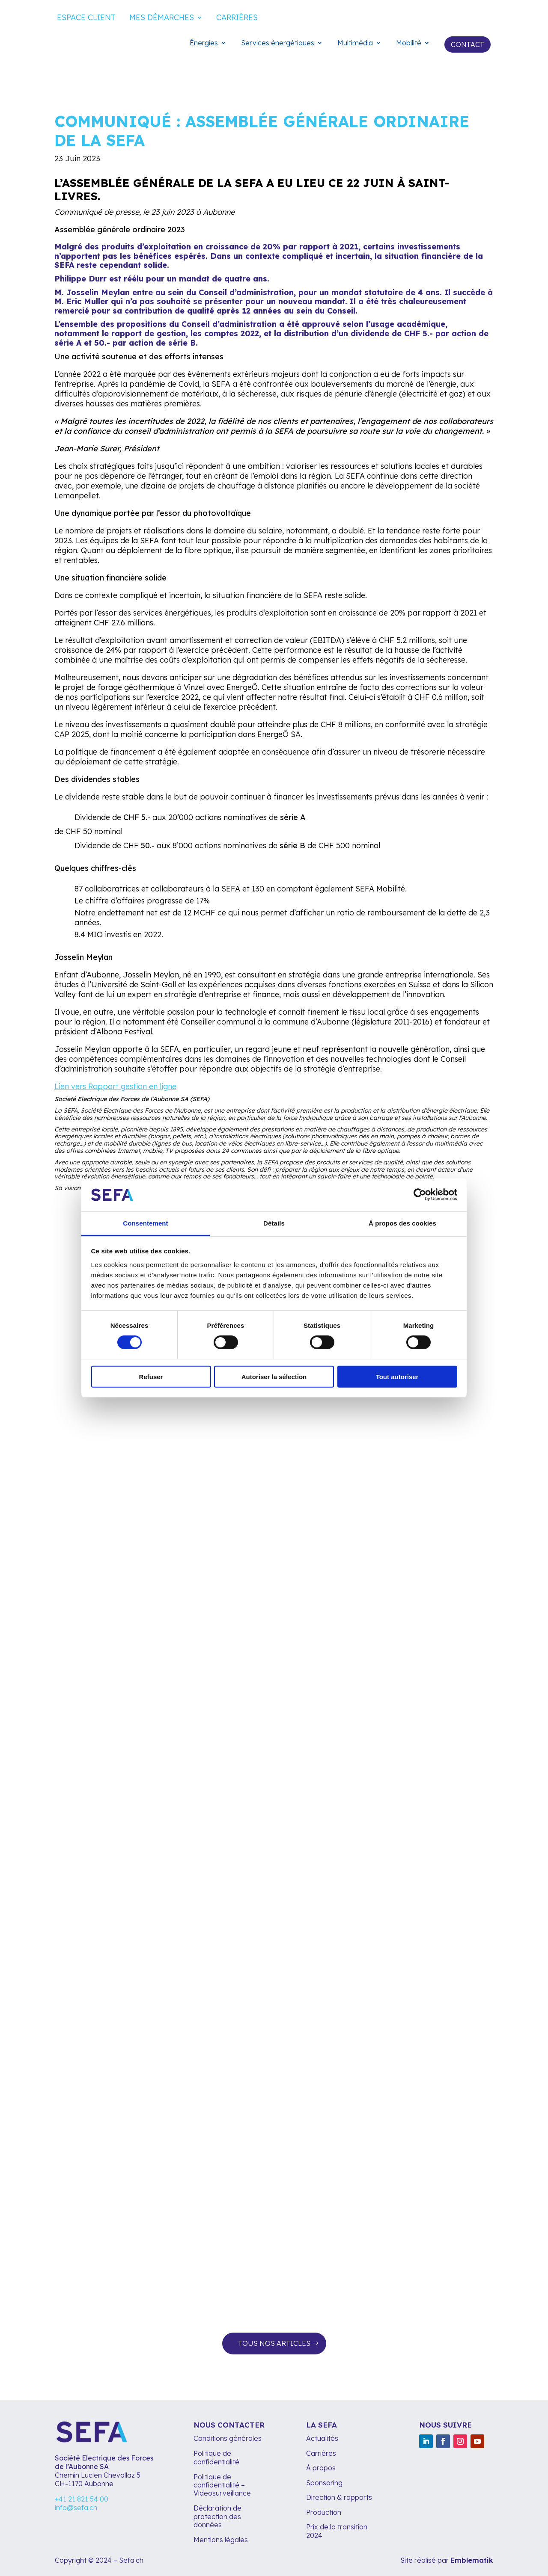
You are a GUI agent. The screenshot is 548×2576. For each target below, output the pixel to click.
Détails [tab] (274, 1223)
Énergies (204, 43)
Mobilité (408, 43)
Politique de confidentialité (216, 2457)
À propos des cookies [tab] (402, 1223)
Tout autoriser (397, 1376)
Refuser (151, 1376)
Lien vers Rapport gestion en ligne (115, 1086)
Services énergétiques (277, 43)
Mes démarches (161, 18)
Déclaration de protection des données (217, 2516)
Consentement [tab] (145, 1223)
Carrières (237, 18)
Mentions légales (222, 2539)
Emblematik (471, 2560)
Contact (467, 44)
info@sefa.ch (76, 2507)
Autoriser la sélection (274, 1376)
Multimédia (355, 43)
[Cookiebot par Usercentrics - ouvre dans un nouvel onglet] (419, 1194)
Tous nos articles (274, 2343)
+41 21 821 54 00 (81, 2499)
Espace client (86, 18)
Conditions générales (228, 2438)
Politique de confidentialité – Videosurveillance (222, 2484)
